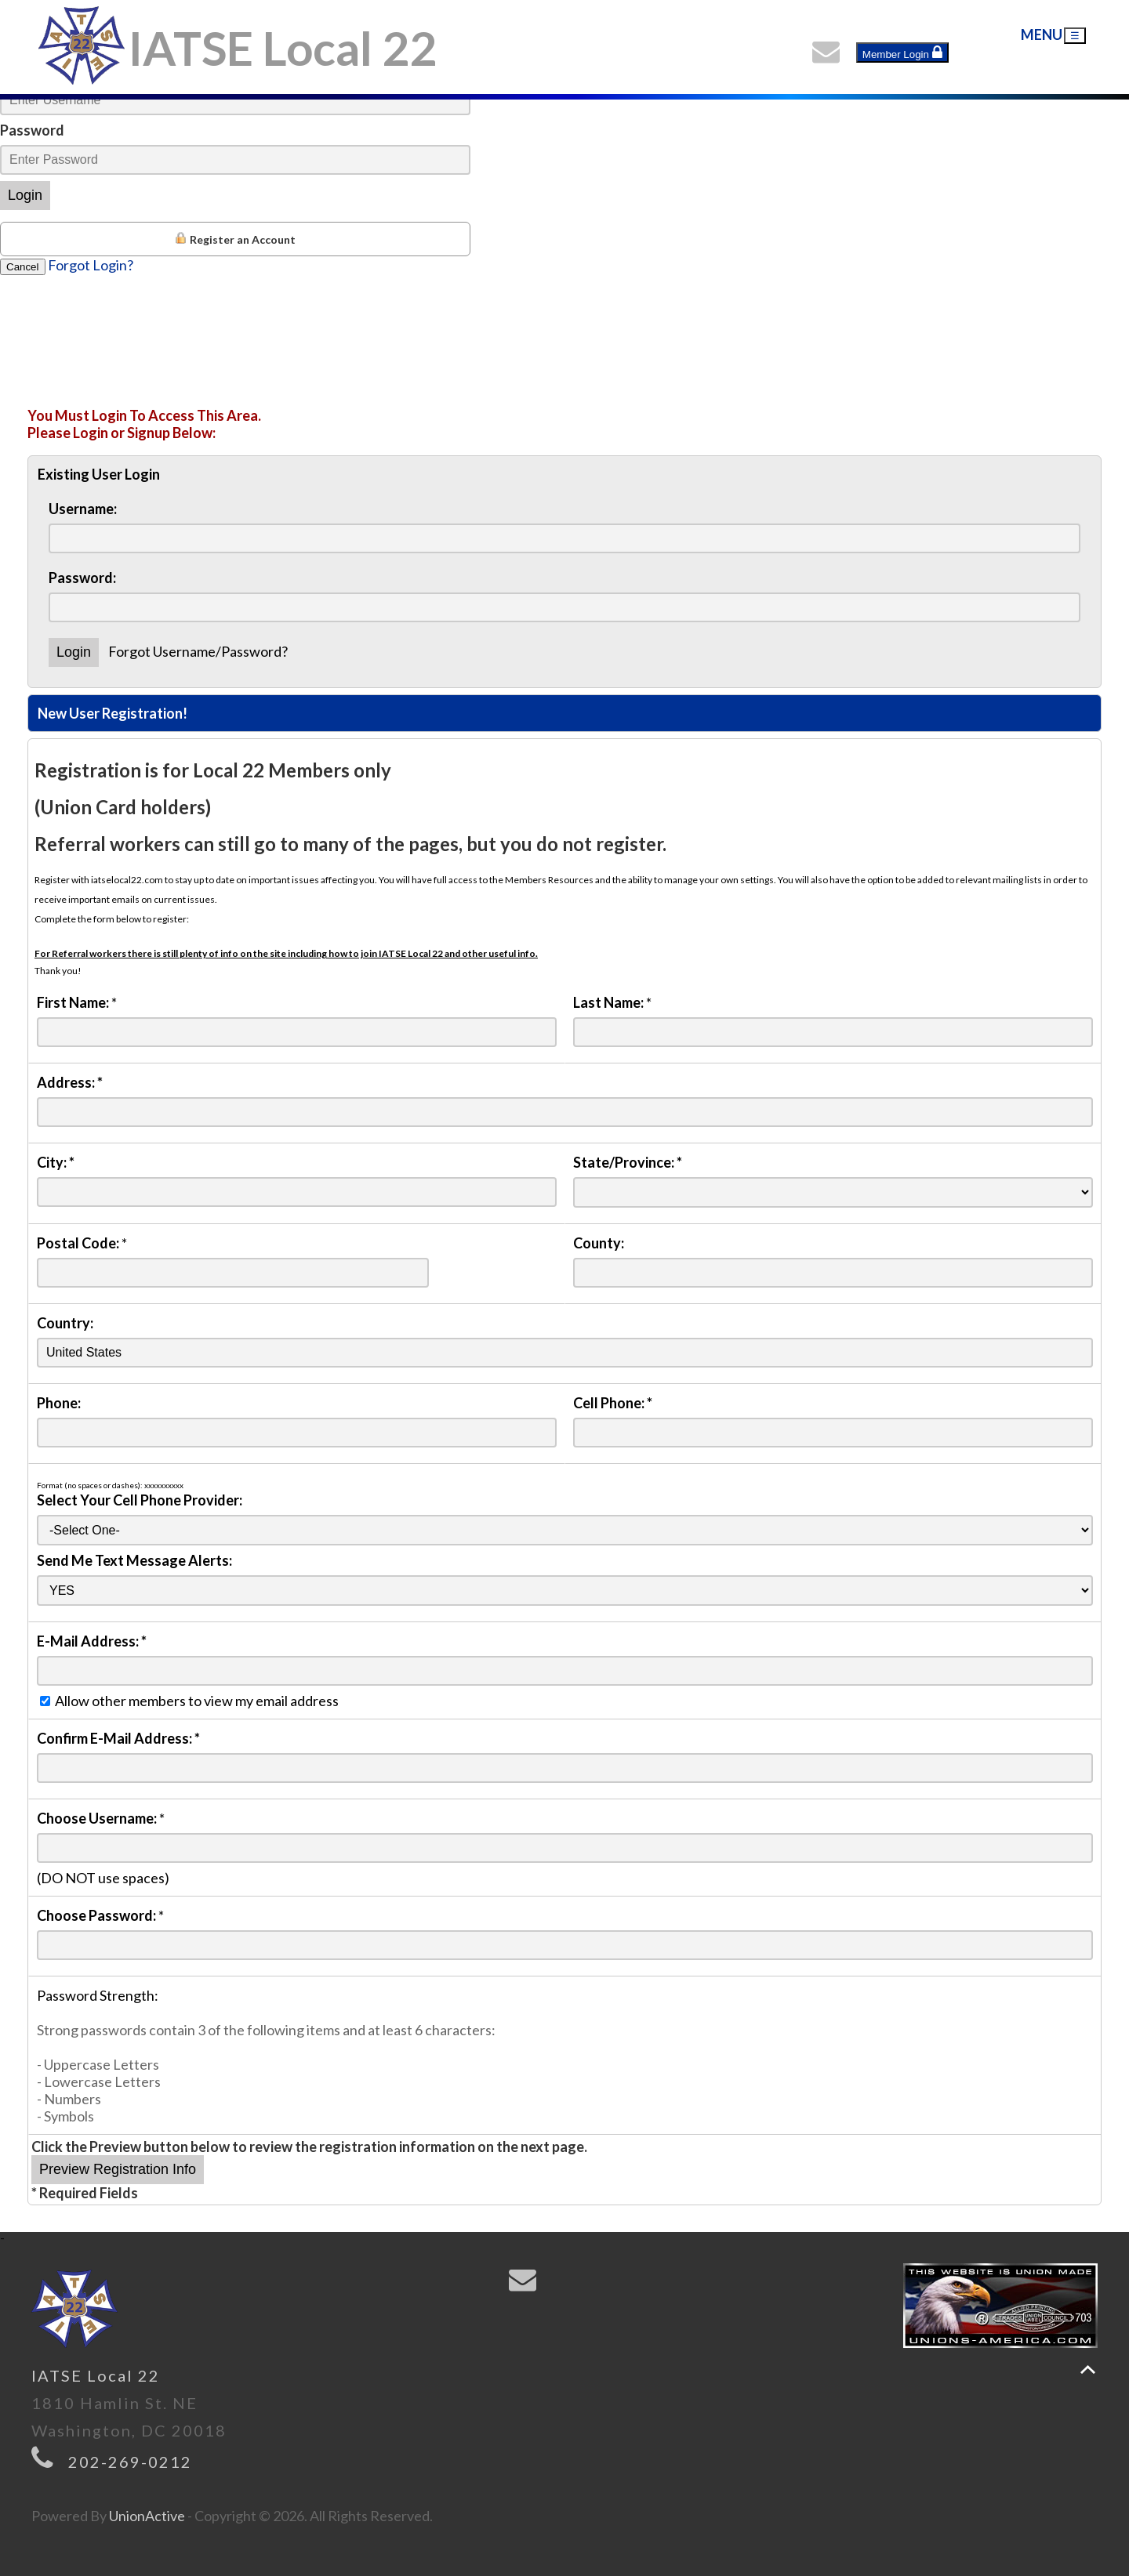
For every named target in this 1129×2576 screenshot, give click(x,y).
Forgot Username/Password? (198, 651)
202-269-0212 (130, 2461)
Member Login (902, 52)
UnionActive (147, 2515)
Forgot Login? (90, 265)
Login (25, 195)
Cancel (22, 267)
